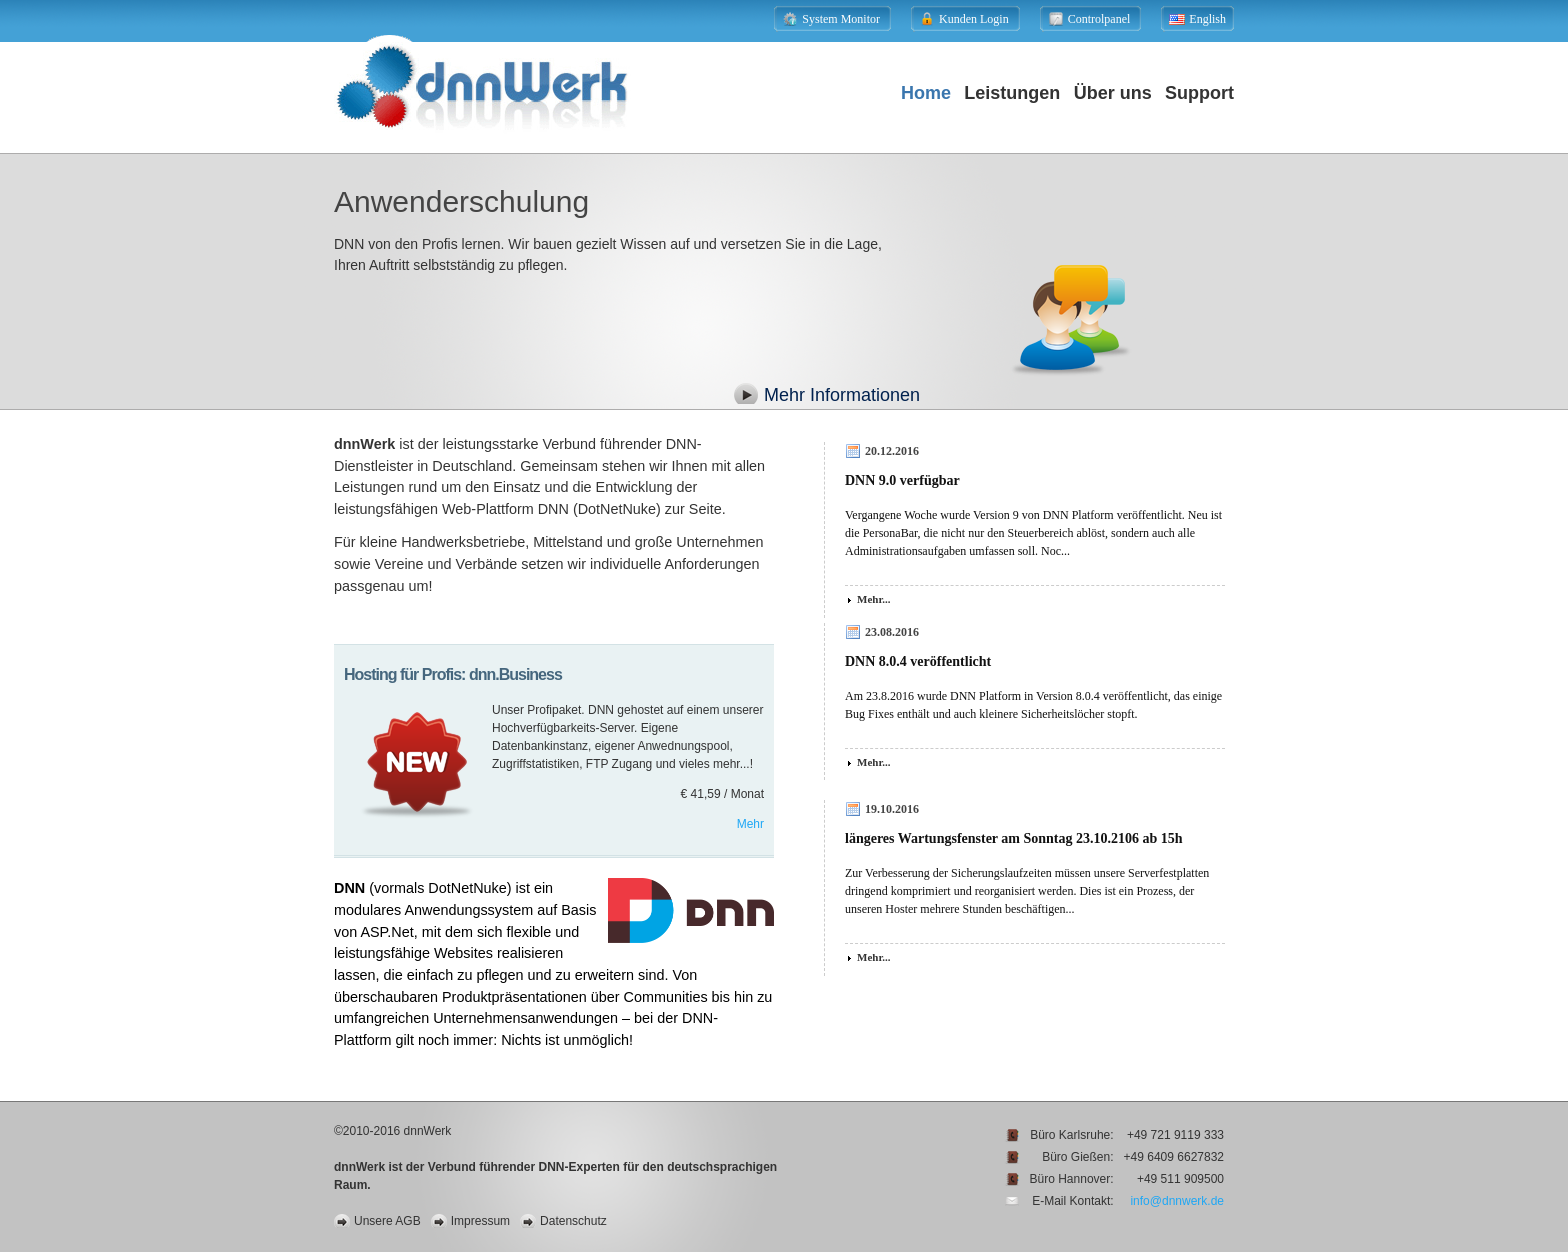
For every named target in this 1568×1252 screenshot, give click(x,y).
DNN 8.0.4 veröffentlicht (918, 661)
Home (926, 93)
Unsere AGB (387, 1221)
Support (1199, 93)
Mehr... (874, 599)
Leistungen (1012, 93)
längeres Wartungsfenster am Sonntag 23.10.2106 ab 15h (1014, 838)
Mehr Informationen (842, 395)
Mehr (750, 824)
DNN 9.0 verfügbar (902, 480)
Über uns (1113, 93)
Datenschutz (573, 1221)
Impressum (480, 1221)
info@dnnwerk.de (1177, 1201)
